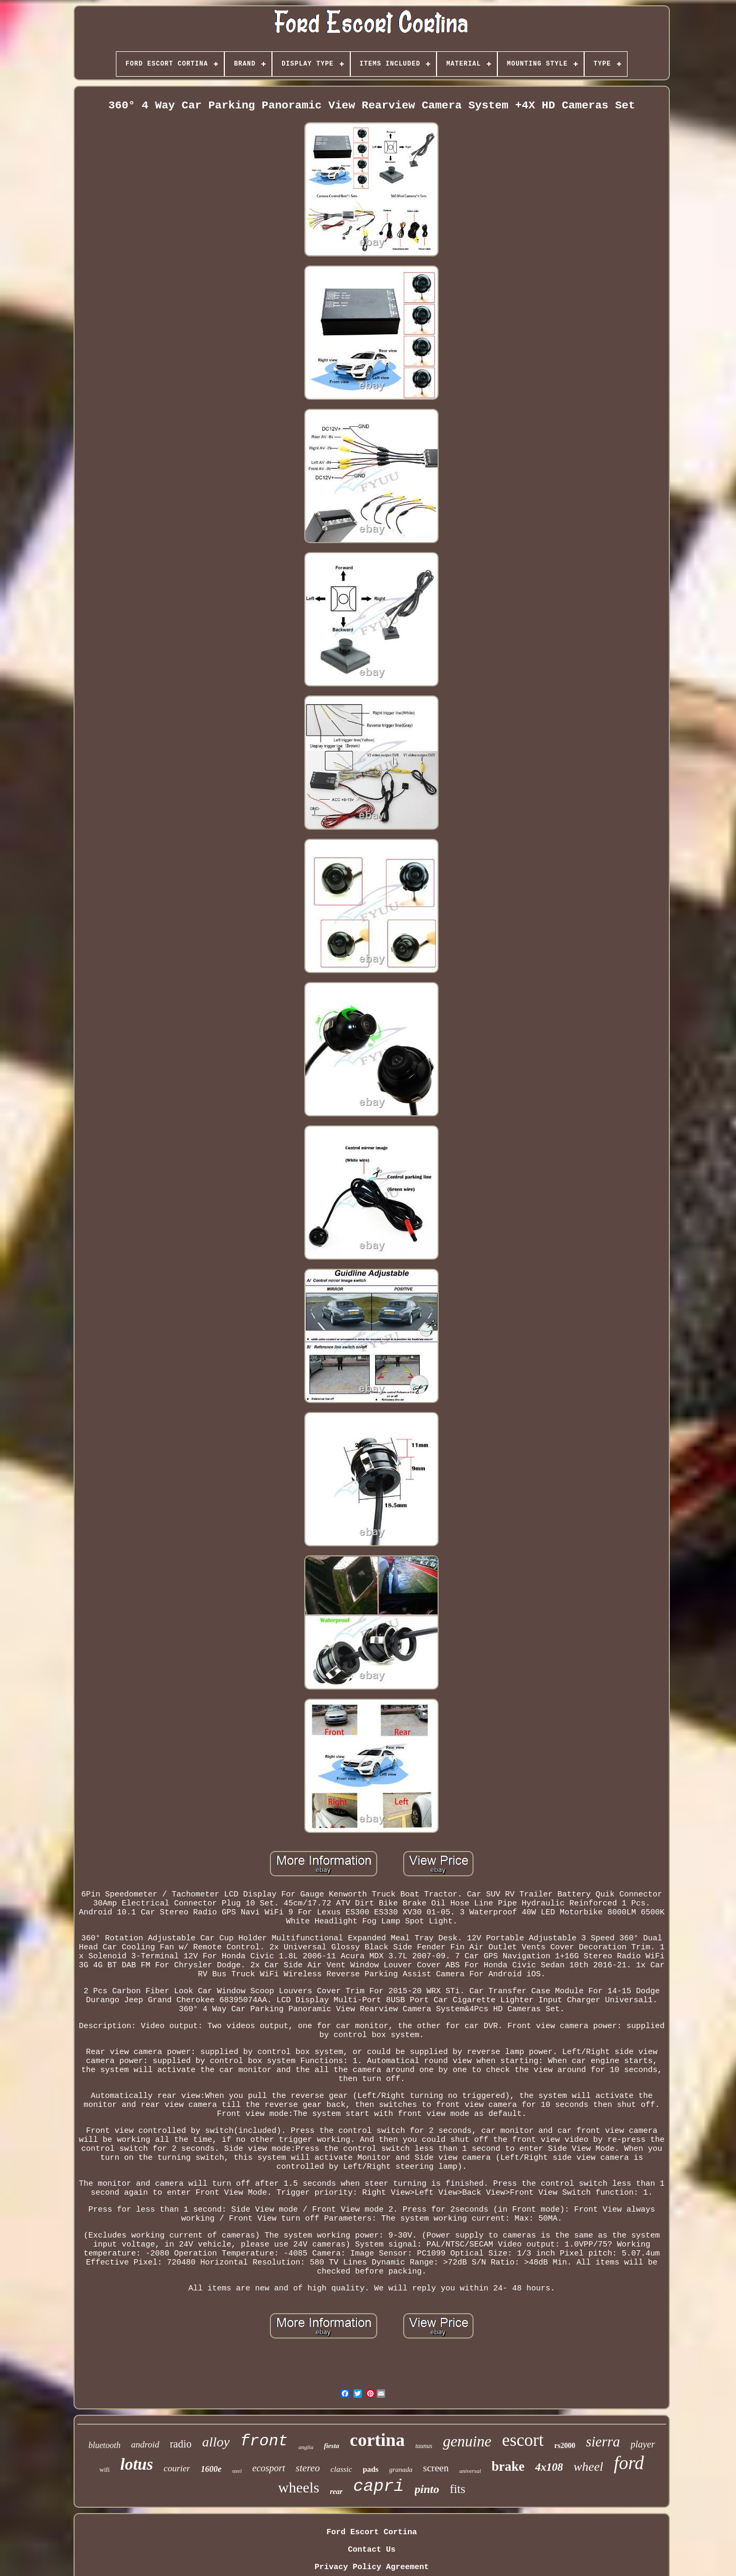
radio (181, 2444)
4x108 (549, 2467)
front (264, 2441)
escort (523, 2440)
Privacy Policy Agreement (371, 2567)
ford (629, 2463)
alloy (216, 2442)
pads (370, 2469)
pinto (427, 2489)
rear (336, 2492)
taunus (423, 2446)
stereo (308, 2467)
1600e (211, 2468)
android (145, 2445)
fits (457, 2489)
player (643, 2444)
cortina (377, 2440)
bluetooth (104, 2445)
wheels (299, 2487)
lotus (136, 2464)
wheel (588, 2466)
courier (176, 2468)
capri (378, 2486)
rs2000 (565, 2446)
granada (400, 2469)
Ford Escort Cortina (371, 2532)
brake (508, 2466)
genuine (467, 2441)
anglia (305, 2447)
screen (436, 2467)
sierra (603, 2442)
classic (341, 2469)
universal (470, 2471)
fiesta (331, 2446)
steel (237, 2471)
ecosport (268, 2468)
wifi (104, 2469)
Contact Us (371, 2549)
